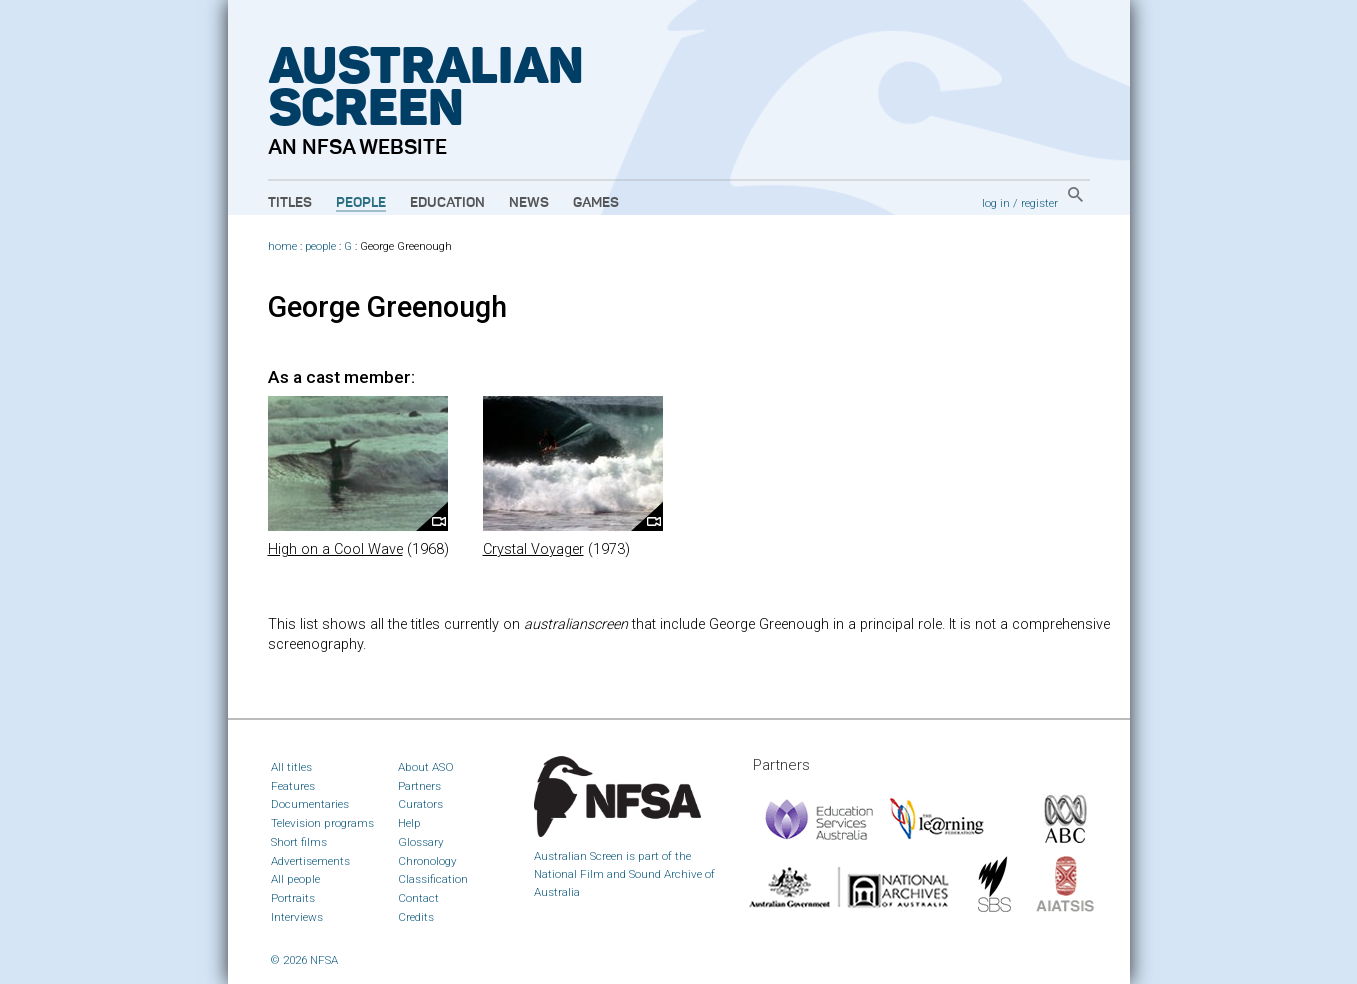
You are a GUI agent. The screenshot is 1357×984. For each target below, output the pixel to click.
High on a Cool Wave (335, 549)
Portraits (293, 898)
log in (996, 203)
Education (447, 203)
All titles (291, 767)
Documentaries (310, 804)
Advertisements (310, 861)
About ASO (426, 767)
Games (596, 203)
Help (409, 823)
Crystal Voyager (533, 549)
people (320, 246)
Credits (416, 917)
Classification (433, 879)
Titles (290, 203)
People (361, 203)
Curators (420, 804)
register (1039, 203)
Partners (419, 786)
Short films (299, 842)
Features (293, 786)
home (282, 246)
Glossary (421, 842)
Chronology (427, 861)
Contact (418, 898)
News (529, 203)
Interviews (297, 917)
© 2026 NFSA (304, 960)
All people (295, 879)
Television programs (322, 823)
